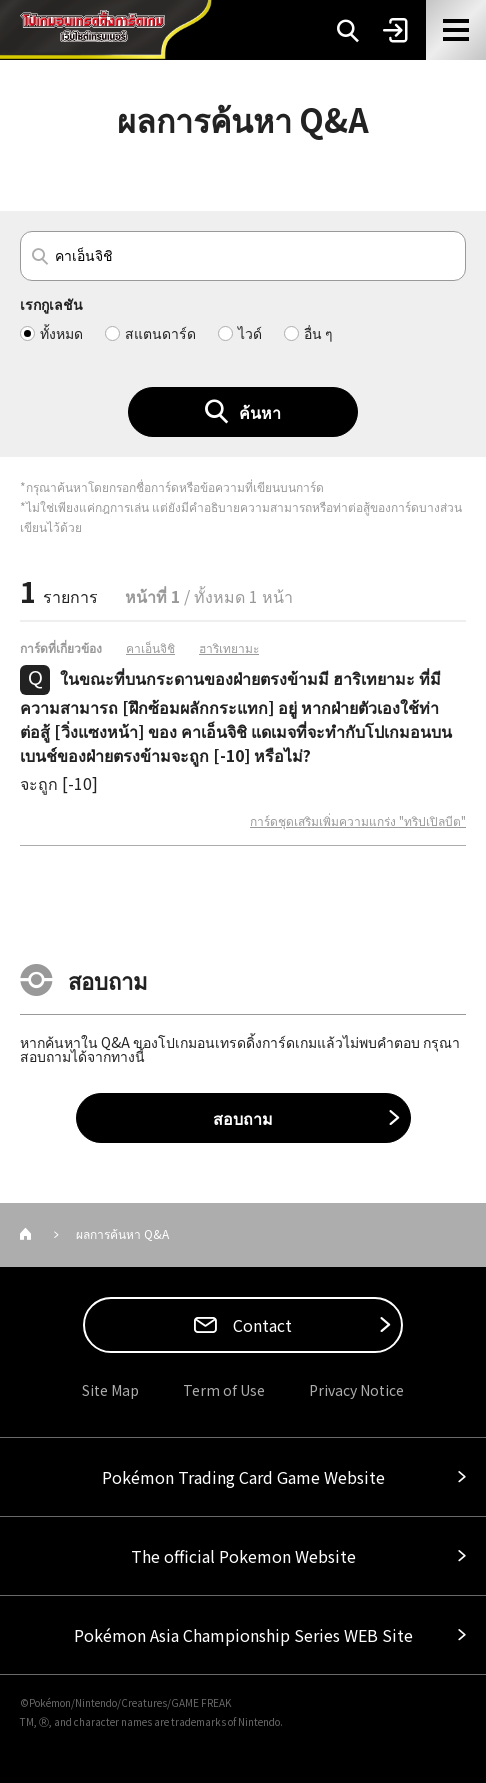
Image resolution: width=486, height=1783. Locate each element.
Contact (260, 1325)
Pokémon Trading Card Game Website (243, 1477)
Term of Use (224, 1390)
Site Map (110, 1390)
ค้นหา (260, 412)
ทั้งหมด (61, 333)
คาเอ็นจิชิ (150, 648)
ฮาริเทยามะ (229, 648)
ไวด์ (250, 333)
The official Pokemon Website (243, 1556)
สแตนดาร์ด (160, 333)
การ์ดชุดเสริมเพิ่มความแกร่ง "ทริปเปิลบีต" (358, 821)
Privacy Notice (356, 1390)
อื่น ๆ (318, 333)
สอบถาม (243, 1118)
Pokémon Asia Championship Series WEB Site (243, 1635)
